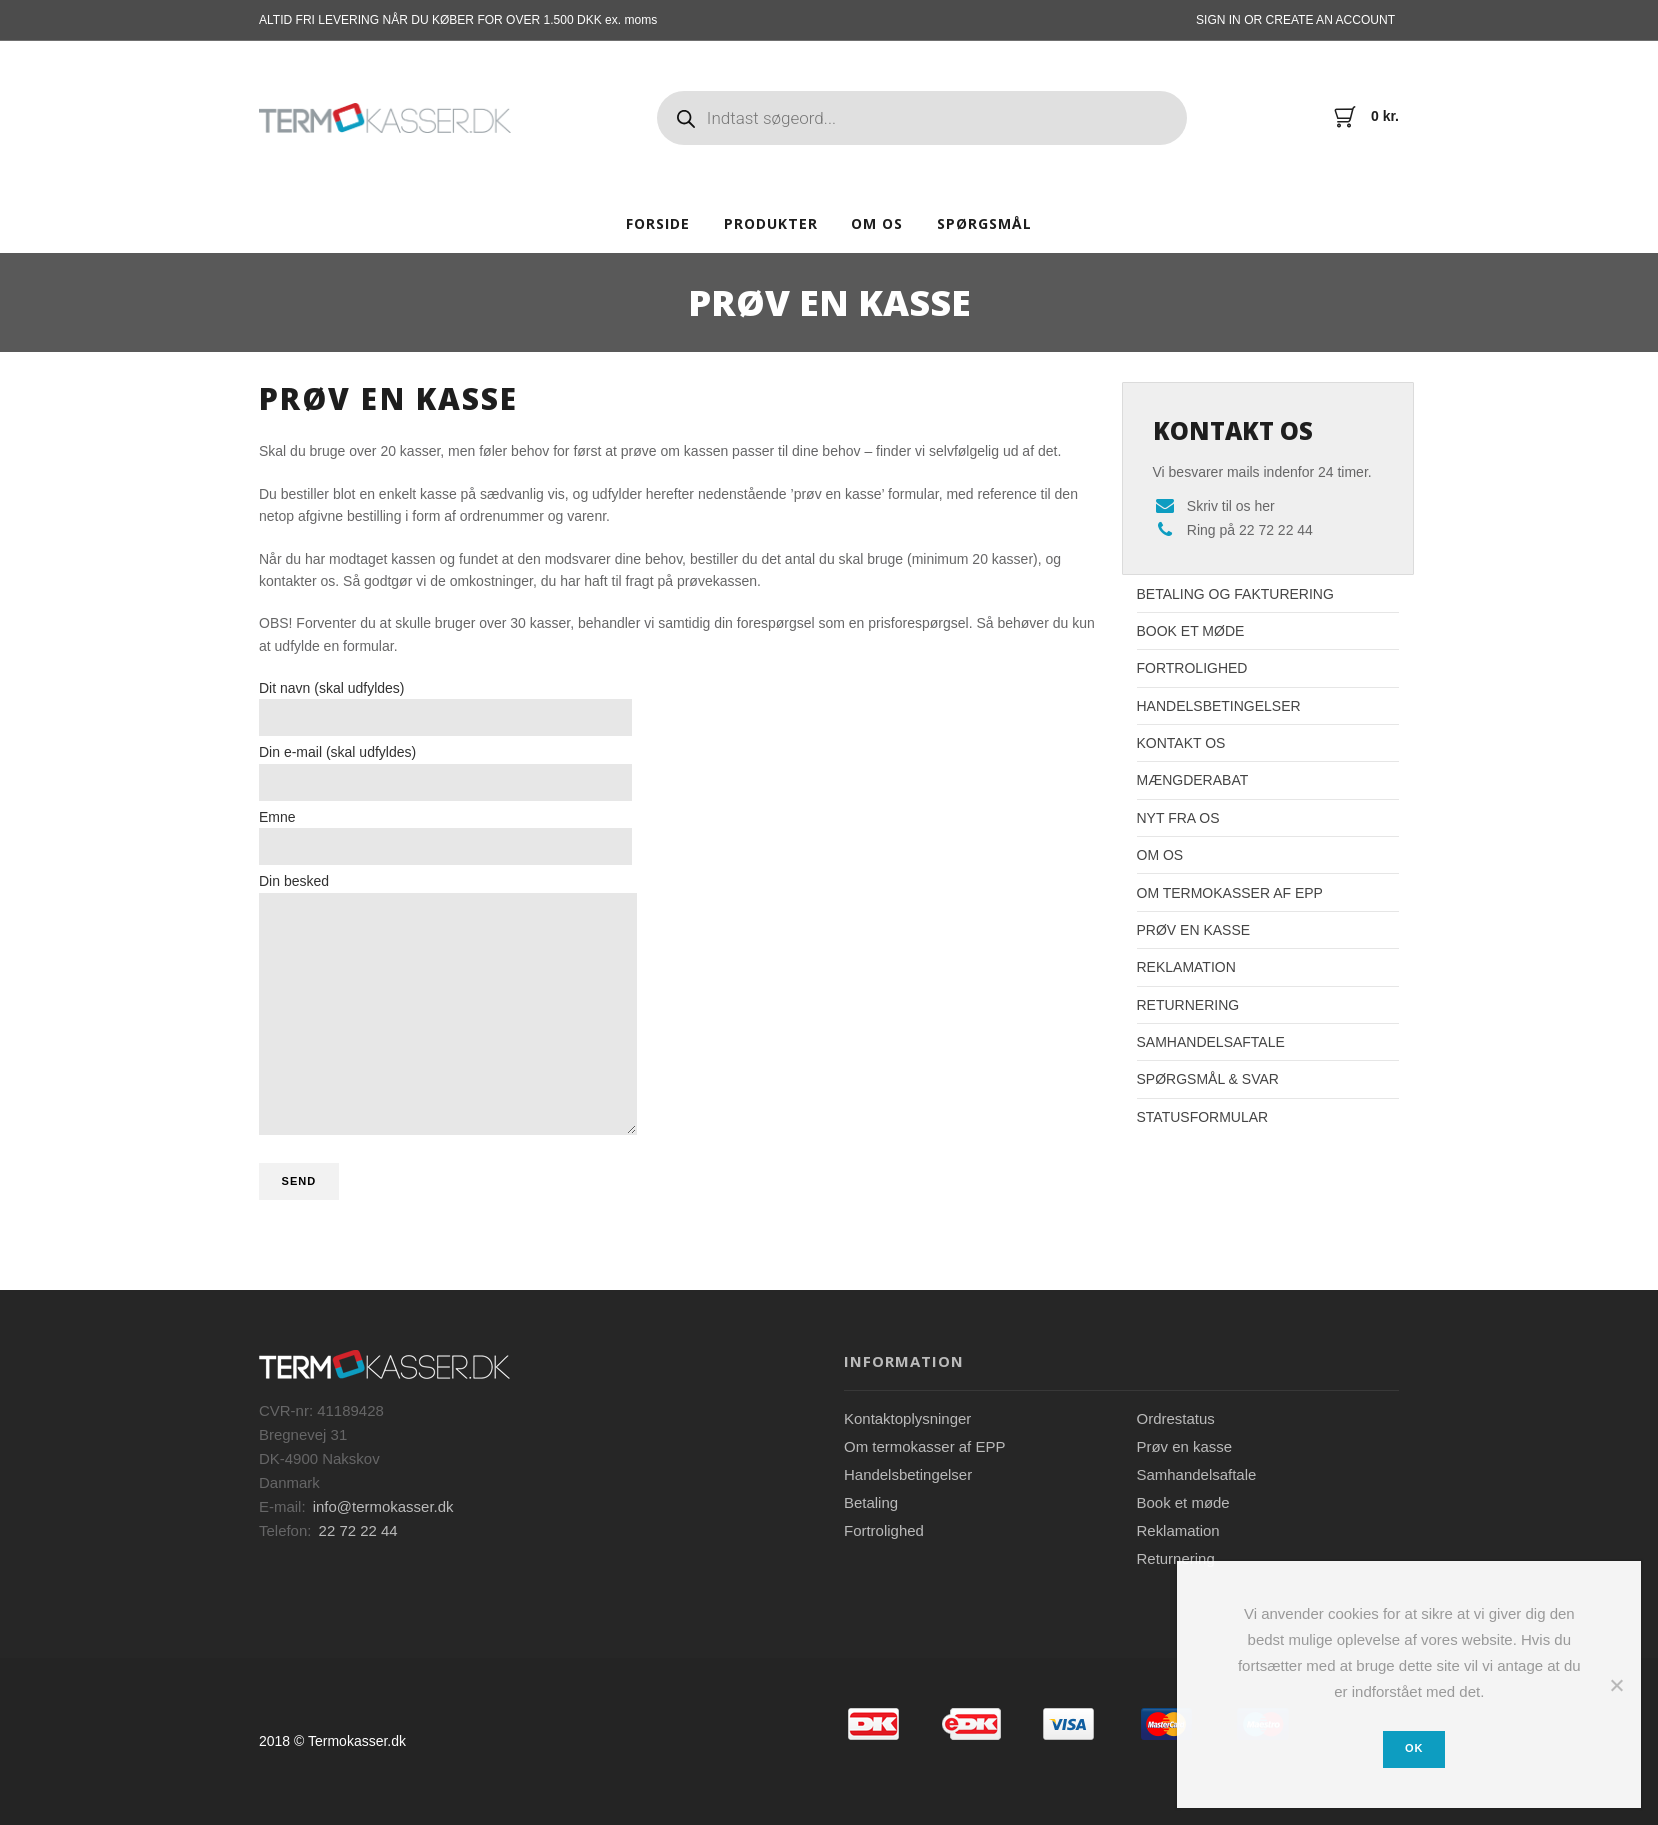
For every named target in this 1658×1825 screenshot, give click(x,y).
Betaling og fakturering (1235, 594)
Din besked (448, 1003)
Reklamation (1186, 967)
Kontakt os (1181, 743)
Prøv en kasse (1194, 930)
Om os (877, 223)
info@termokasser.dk (383, 1506)
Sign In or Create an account (1295, 20)
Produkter (771, 223)
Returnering (1188, 1005)
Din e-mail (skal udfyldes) (445, 772)
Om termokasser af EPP (1230, 893)
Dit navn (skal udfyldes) (445, 708)
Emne (445, 837)
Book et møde (1191, 631)
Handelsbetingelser (1219, 706)
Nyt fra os (1178, 818)
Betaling (871, 1502)
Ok (1414, 1748)
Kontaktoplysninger (907, 1418)
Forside (658, 223)
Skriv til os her (1231, 506)
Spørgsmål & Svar (1208, 1079)
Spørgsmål (984, 223)
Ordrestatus (1176, 1418)
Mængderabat (1193, 780)
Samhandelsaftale (1211, 1042)
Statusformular (1203, 1117)
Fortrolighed (1192, 668)
